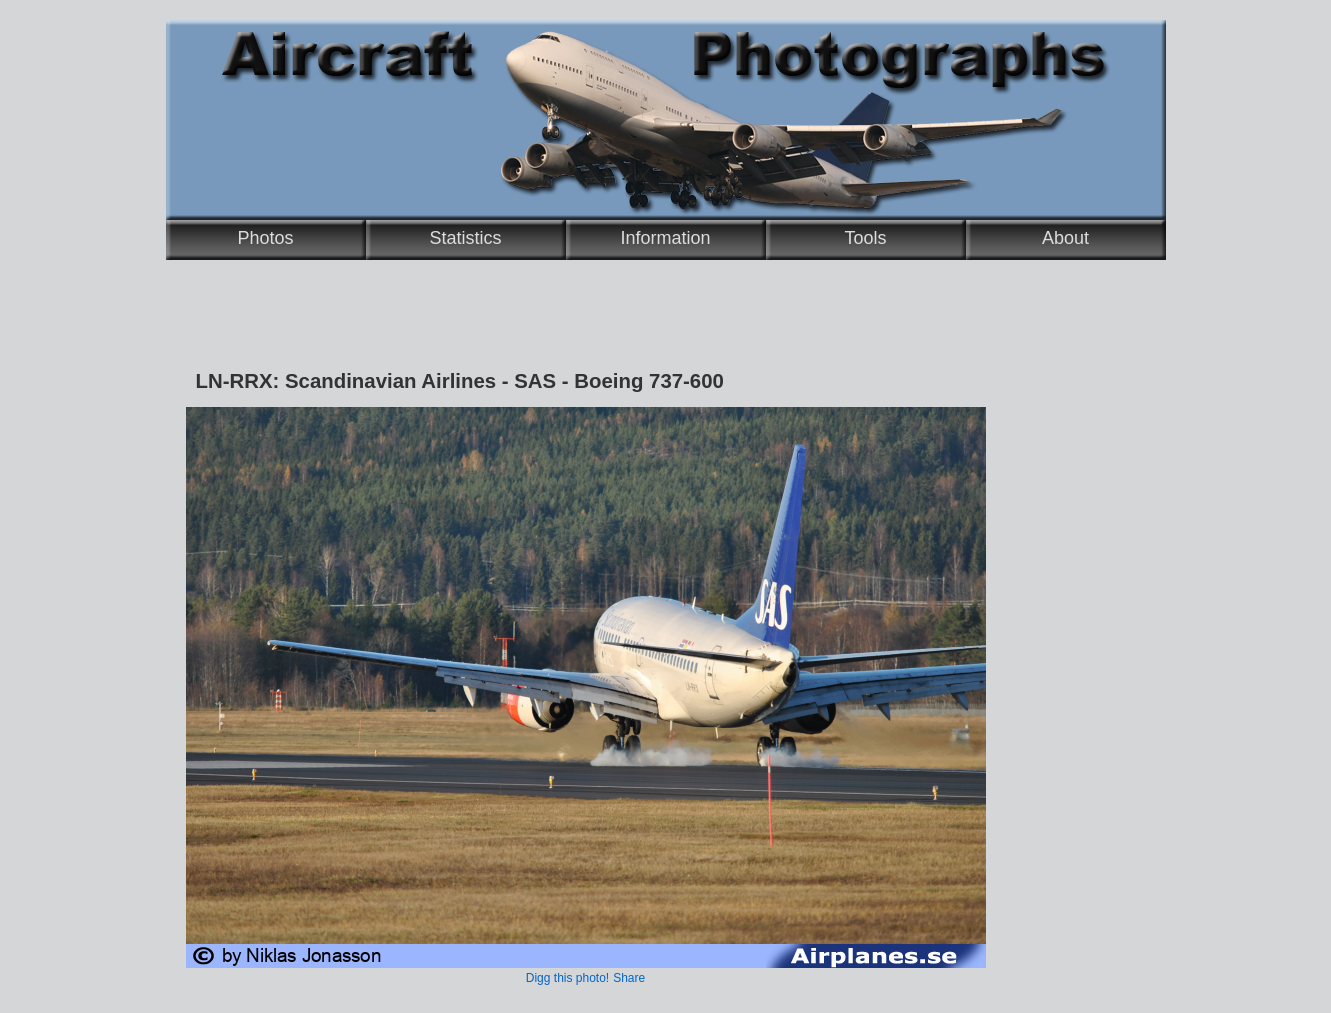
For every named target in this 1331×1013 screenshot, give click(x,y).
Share (629, 978)
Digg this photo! (567, 978)
